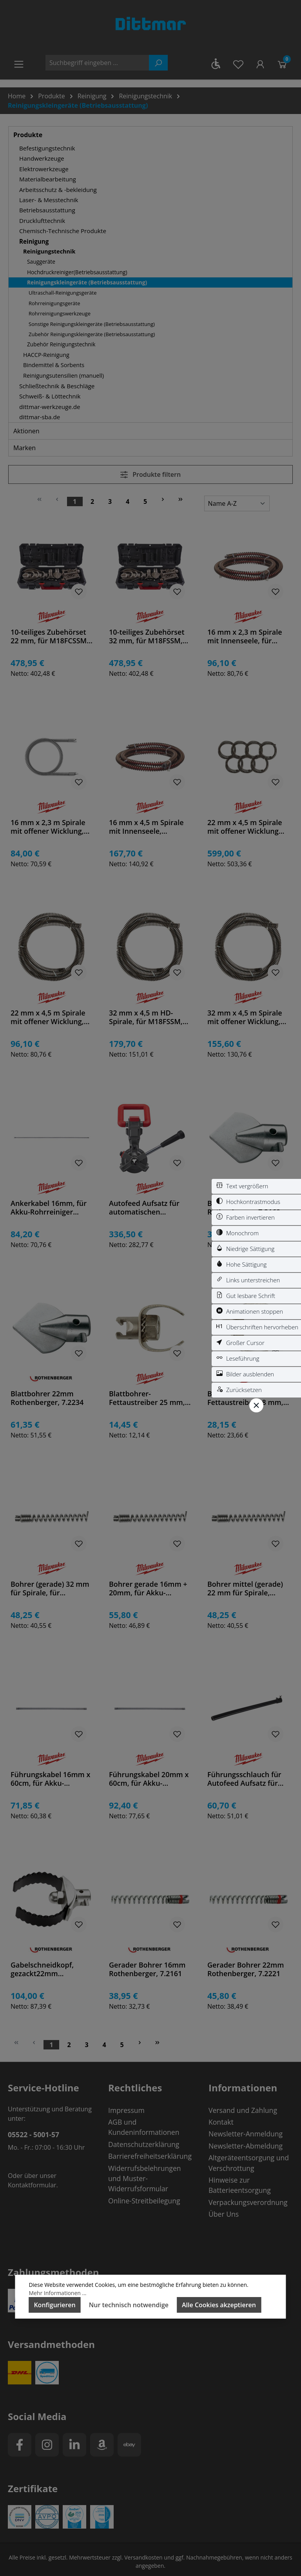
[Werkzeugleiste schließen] (256, 1405)
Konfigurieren (54, 2305)
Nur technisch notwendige (129, 2305)
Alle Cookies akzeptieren (219, 2305)
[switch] (256, 1186)
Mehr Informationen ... (57, 2293)
